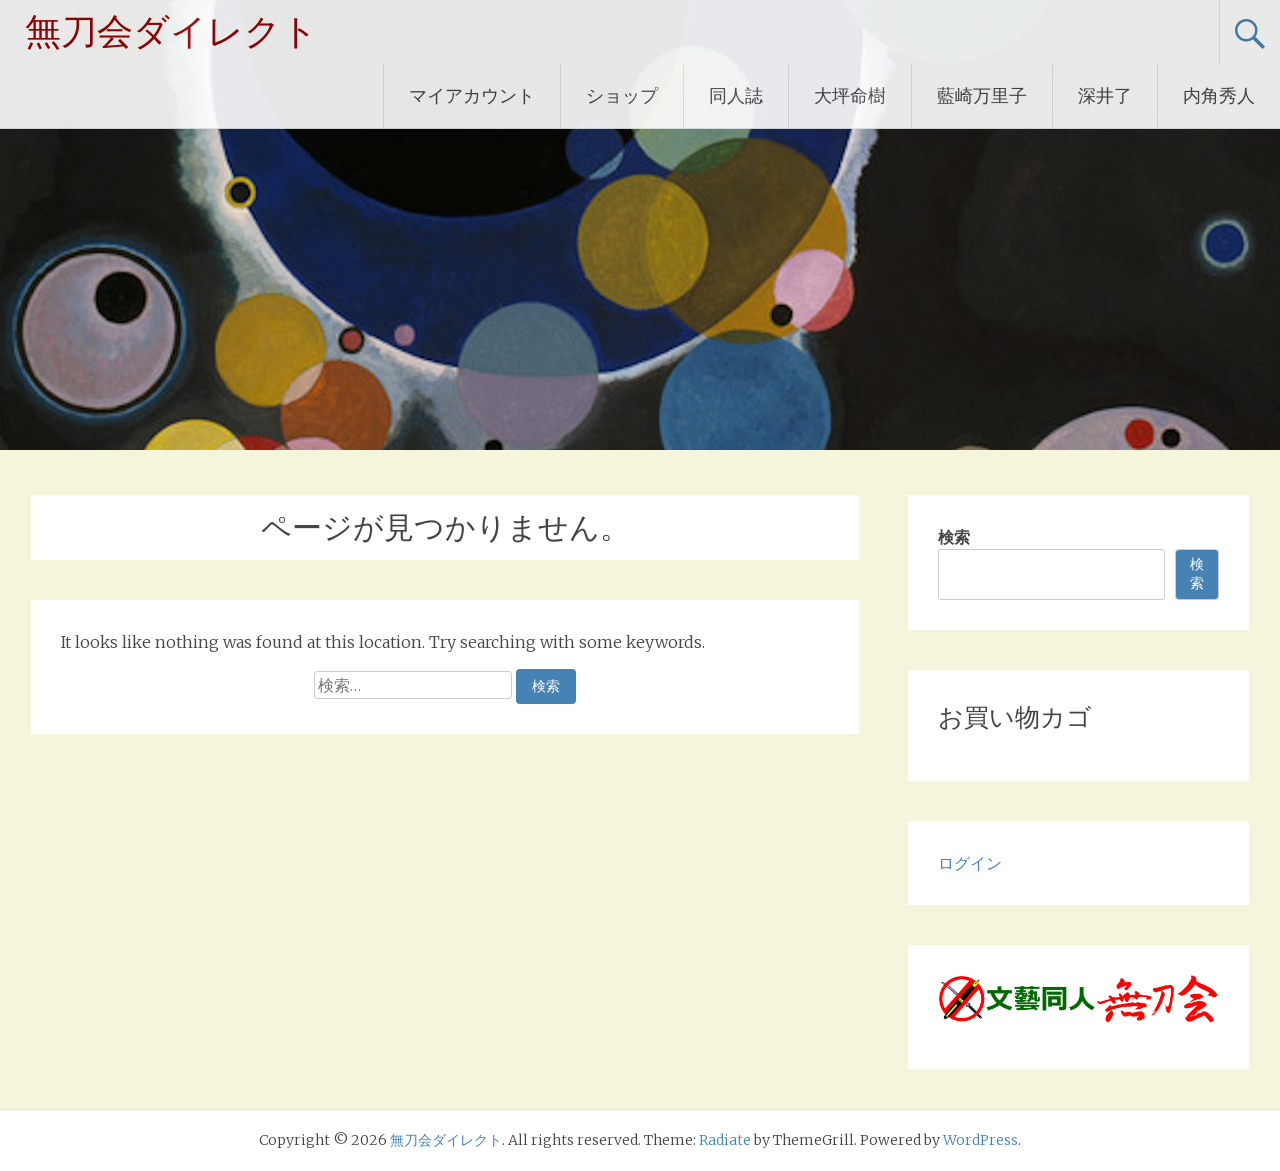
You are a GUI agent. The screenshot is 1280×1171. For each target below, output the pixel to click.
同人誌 (736, 95)
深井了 (1105, 95)
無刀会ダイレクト (171, 32)
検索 (954, 537)
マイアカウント (472, 95)
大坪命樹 (850, 95)
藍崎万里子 (982, 95)
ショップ (622, 95)
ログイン (970, 863)
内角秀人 (1219, 95)
